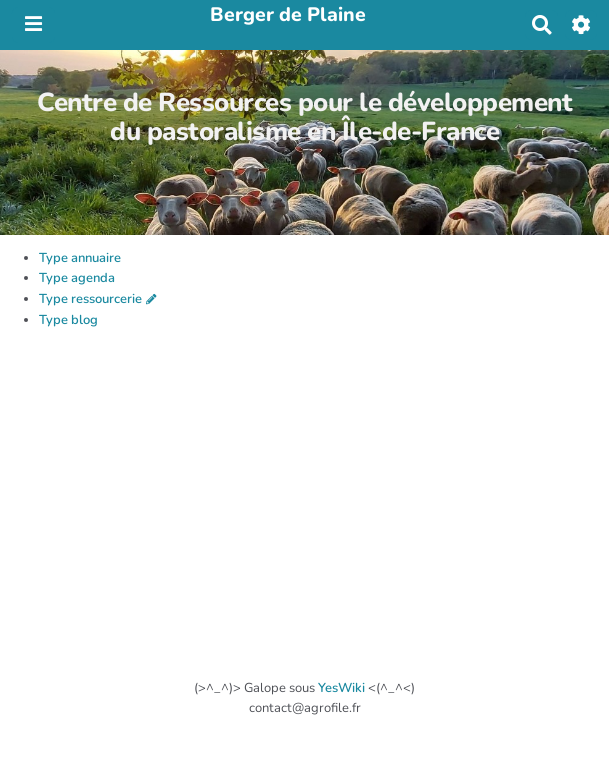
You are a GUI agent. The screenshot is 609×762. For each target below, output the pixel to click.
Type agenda (77, 278)
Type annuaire (80, 258)
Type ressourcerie (90, 299)
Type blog (68, 320)
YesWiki (341, 688)
